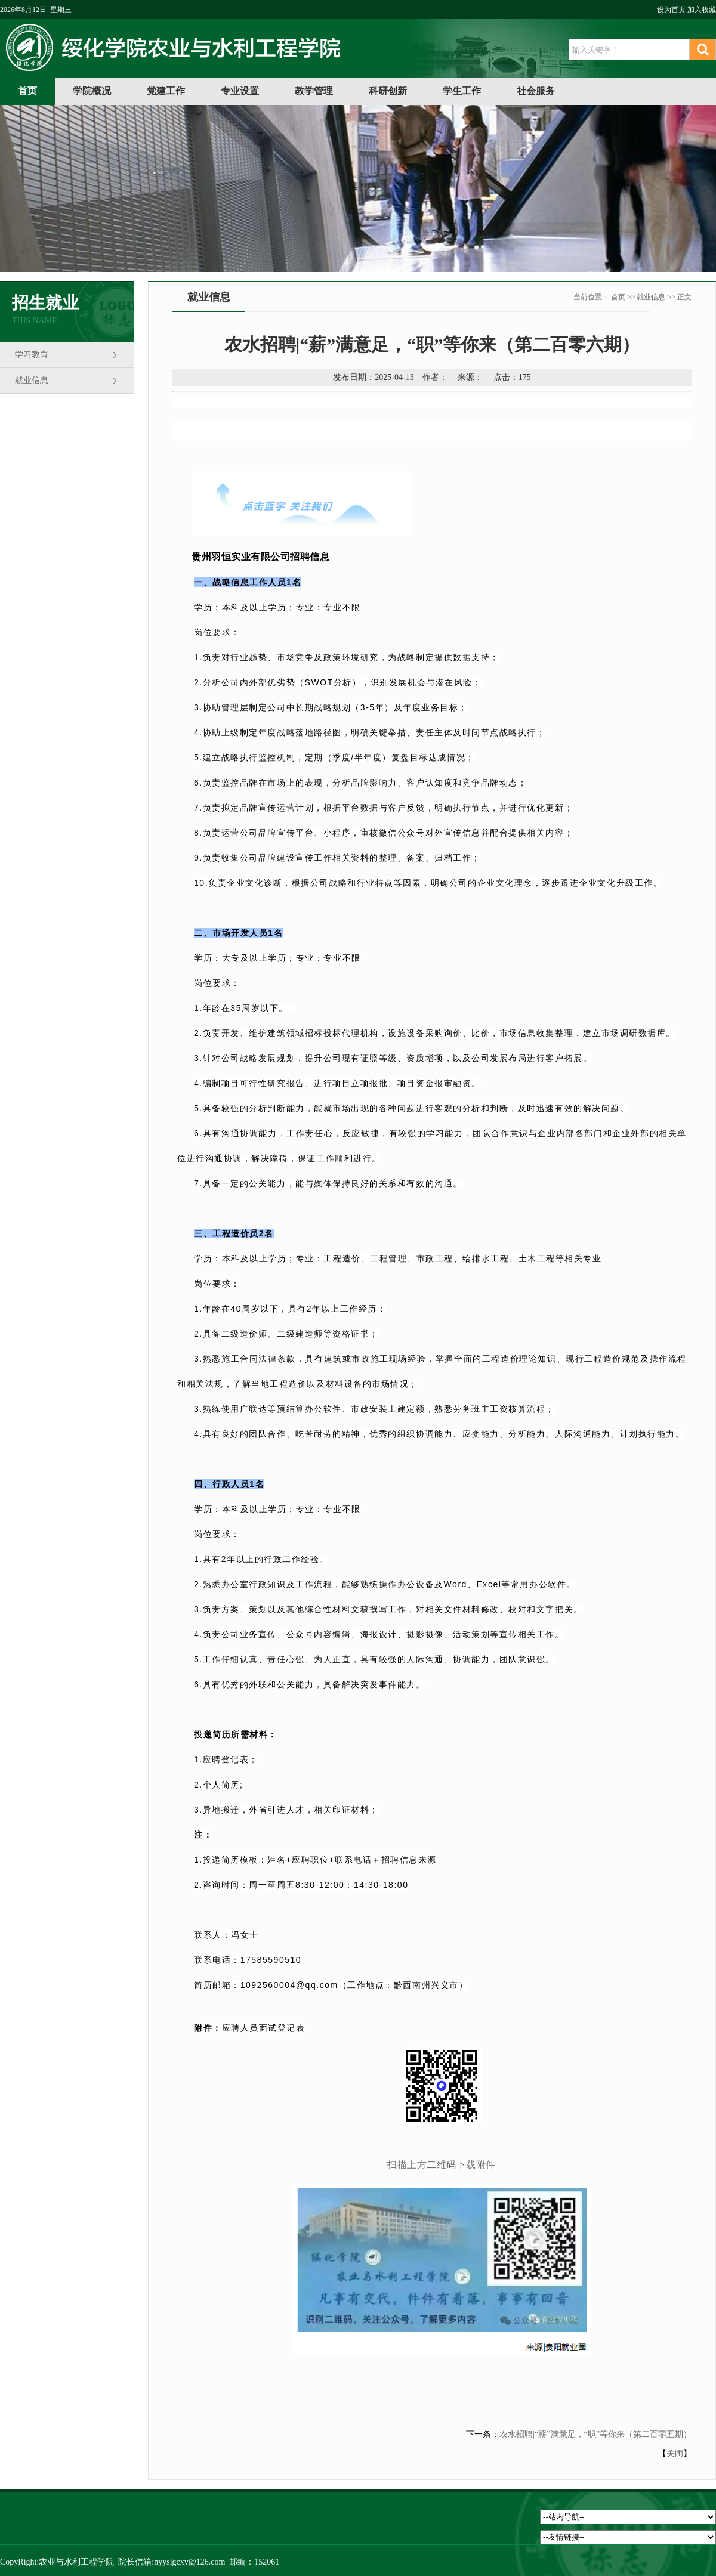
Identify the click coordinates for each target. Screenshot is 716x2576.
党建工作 (166, 91)
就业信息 (31, 380)
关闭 (674, 2453)
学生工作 (462, 91)
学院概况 (92, 91)
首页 (27, 91)
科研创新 (388, 91)
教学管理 (314, 91)
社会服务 (536, 91)
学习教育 (31, 354)
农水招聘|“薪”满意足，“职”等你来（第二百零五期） (595, 2434)
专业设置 (240, 91)
